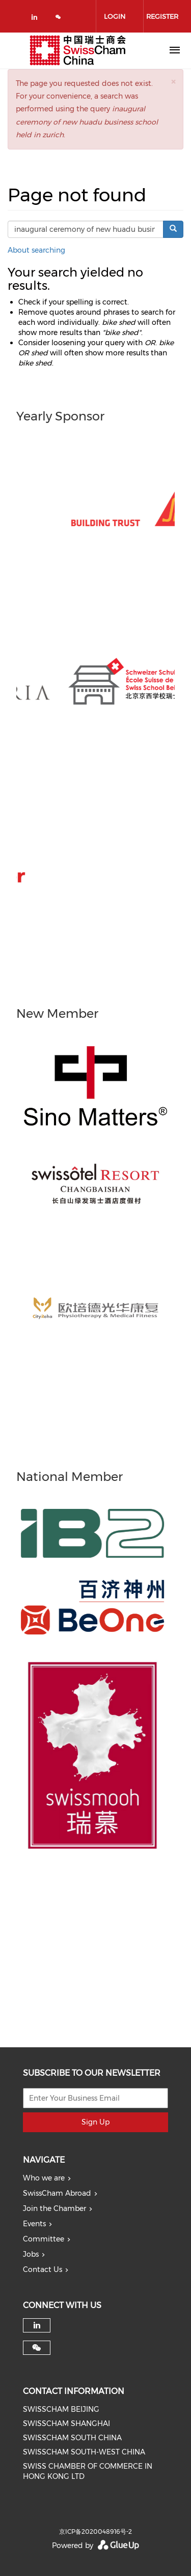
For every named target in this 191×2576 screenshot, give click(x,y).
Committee (43, 2239)
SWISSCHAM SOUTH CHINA (72, 2437)
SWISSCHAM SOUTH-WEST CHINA (84, 2452)
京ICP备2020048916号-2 (95, 2531)
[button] (173, 81)
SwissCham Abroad (57, 2193)
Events (34, 2223)
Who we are (44, 2178)
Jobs (31, 2254)
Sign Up (95, 2122)
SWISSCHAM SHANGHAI (66, 2423)
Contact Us (42, 2269)
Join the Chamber (54, 2208)
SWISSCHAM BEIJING (61, 2409)
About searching (36, 250)
